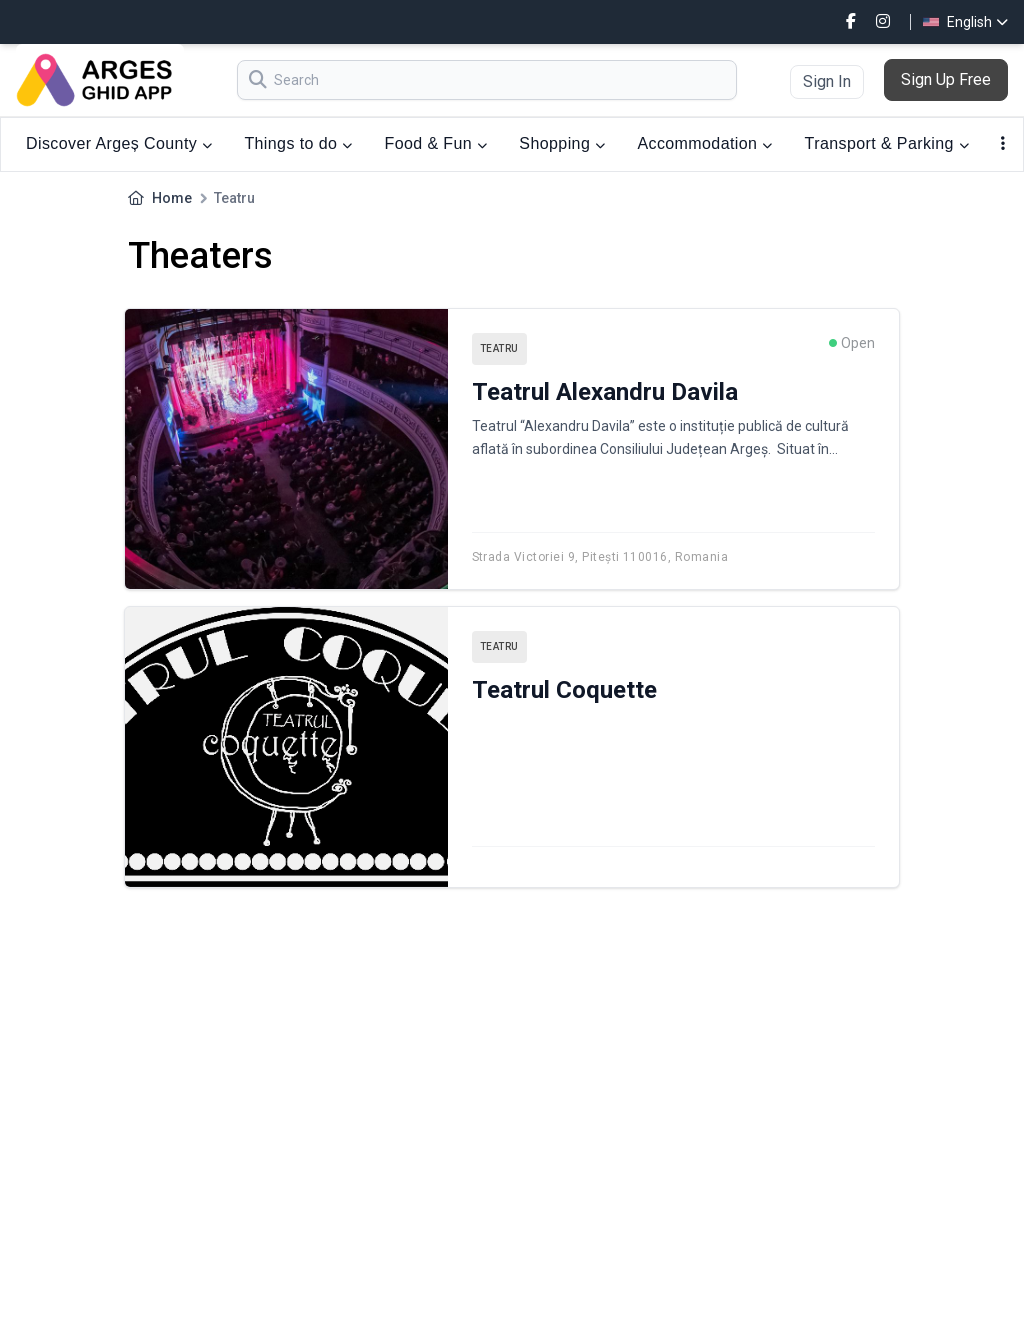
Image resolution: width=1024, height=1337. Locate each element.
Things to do (298, 143)
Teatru (499, 348)
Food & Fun (436, 143)
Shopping (562, 143)
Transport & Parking (887, 143)
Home (172, 198)
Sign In (827, 81)
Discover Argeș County (119, 143)
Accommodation (704, 143)
